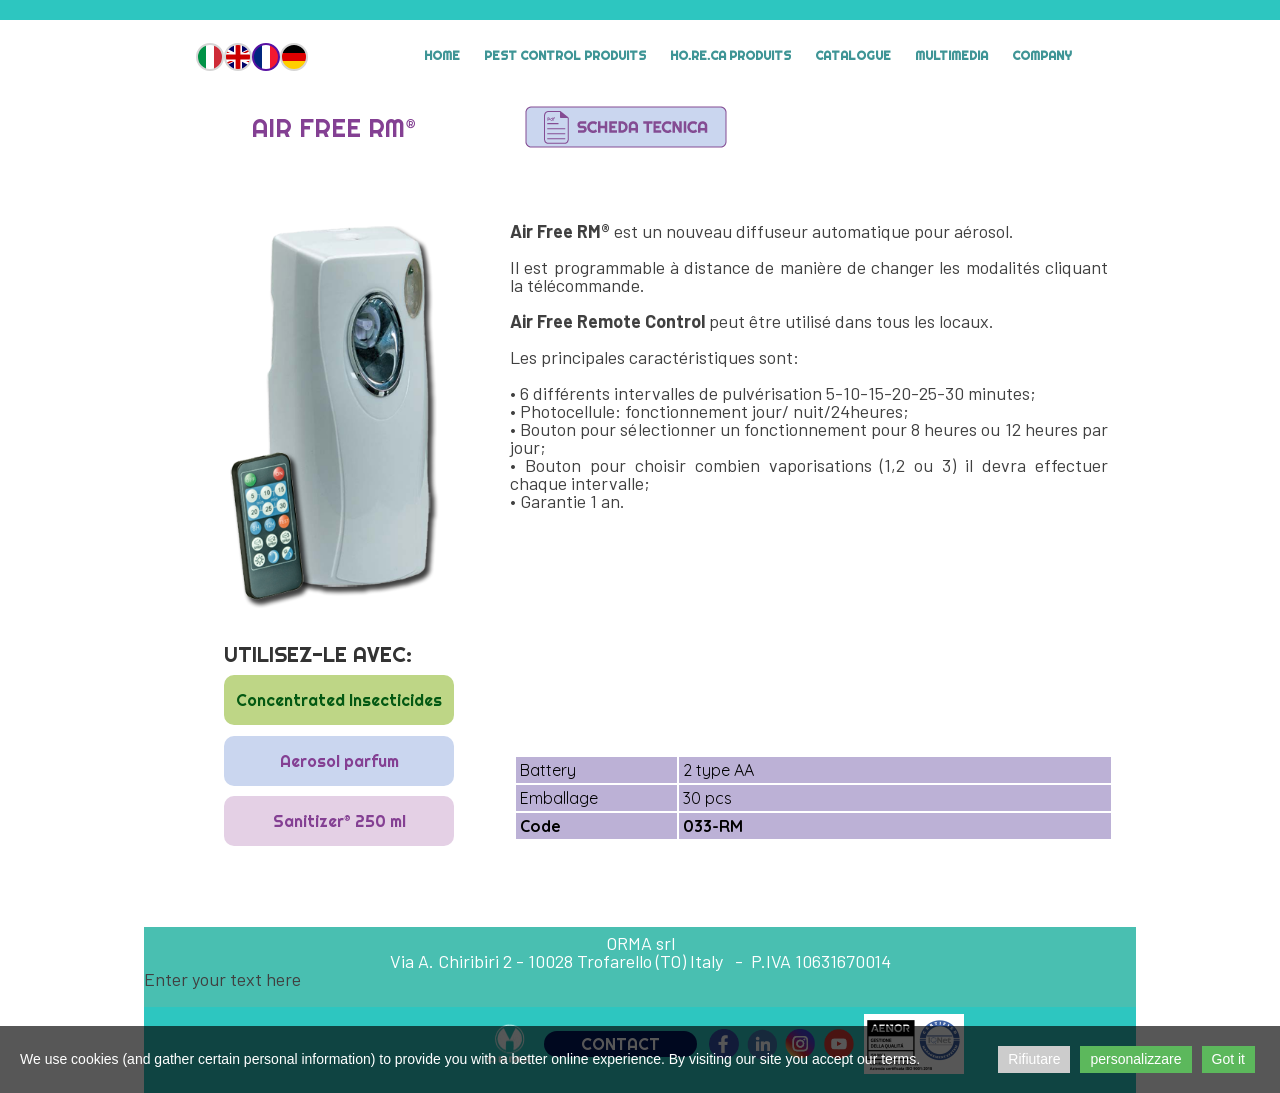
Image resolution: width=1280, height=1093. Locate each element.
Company (1042, 55)
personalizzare (1135, 1059)
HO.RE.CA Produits (730, 55)
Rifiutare (1034, 1059)
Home (442, 55)
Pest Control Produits (565, 55)
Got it (1228, 1059)
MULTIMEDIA (951, 55)
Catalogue (853, 55)
